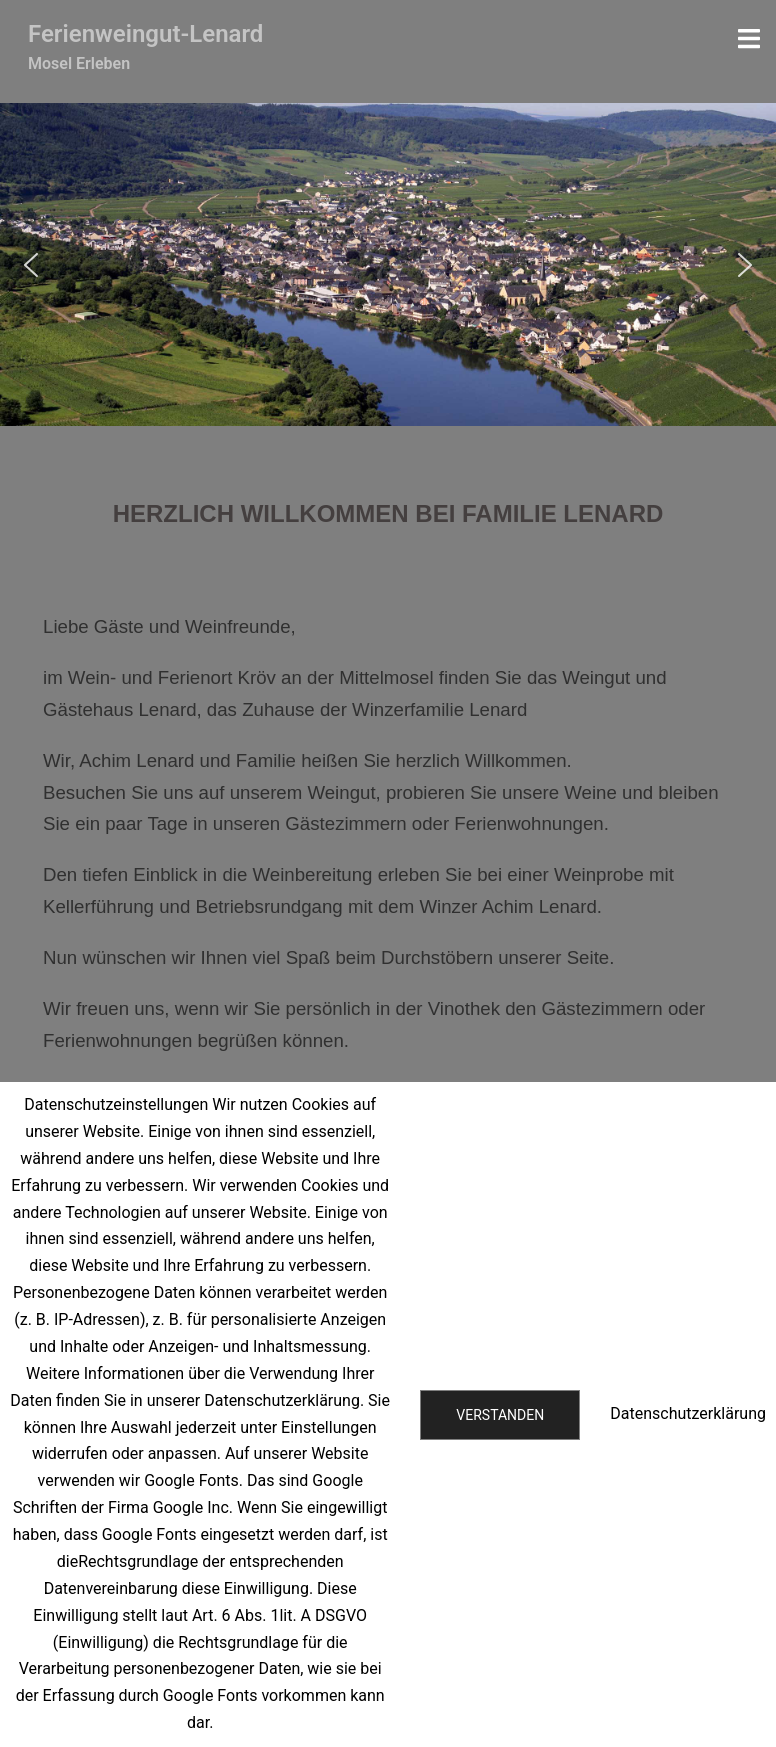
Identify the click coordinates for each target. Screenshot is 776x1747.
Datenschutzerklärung (688, 1413)
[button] (31, 265)
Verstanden (500, 1415)
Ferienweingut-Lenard (145, 34)
